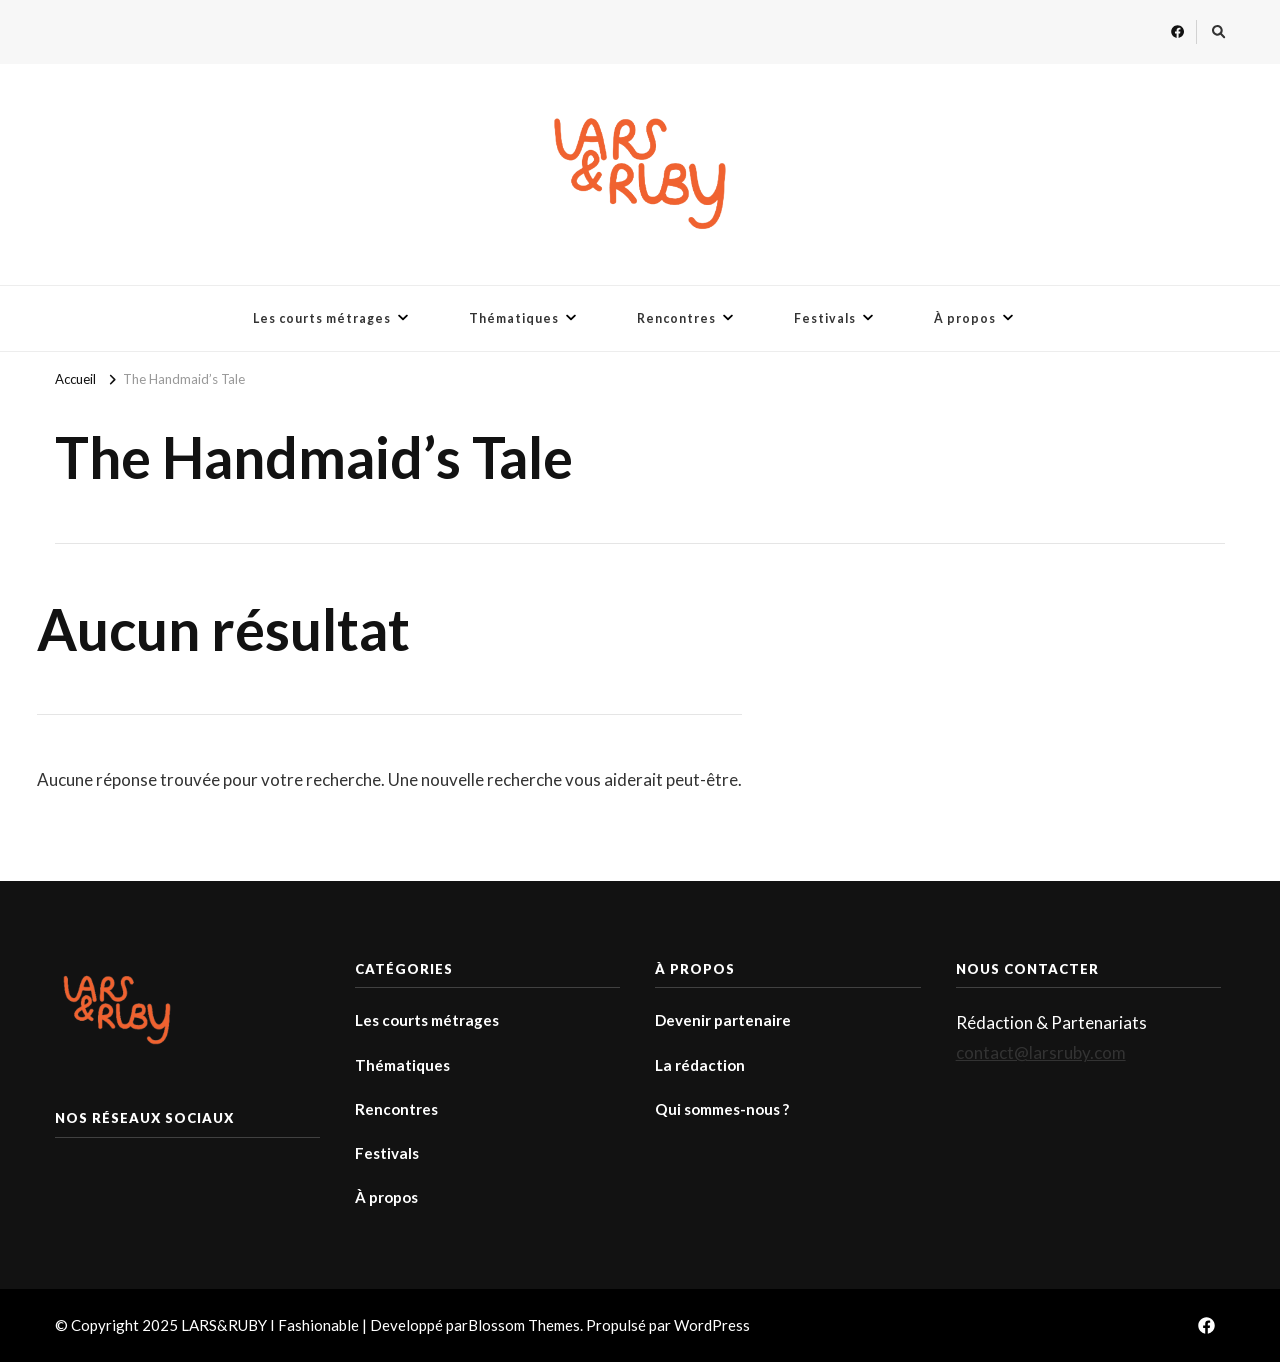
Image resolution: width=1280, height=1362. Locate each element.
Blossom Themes (524, 1325)
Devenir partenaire (723, 1020)
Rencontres (676, 318)
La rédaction (700, 1065)
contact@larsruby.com (1041, 1052)
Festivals (825, 318)
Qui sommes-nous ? (722, 1109)
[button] (640, 174)
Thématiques (514, 318)
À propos (965, 318)
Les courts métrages (322, 318)
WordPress (712, 1325)
